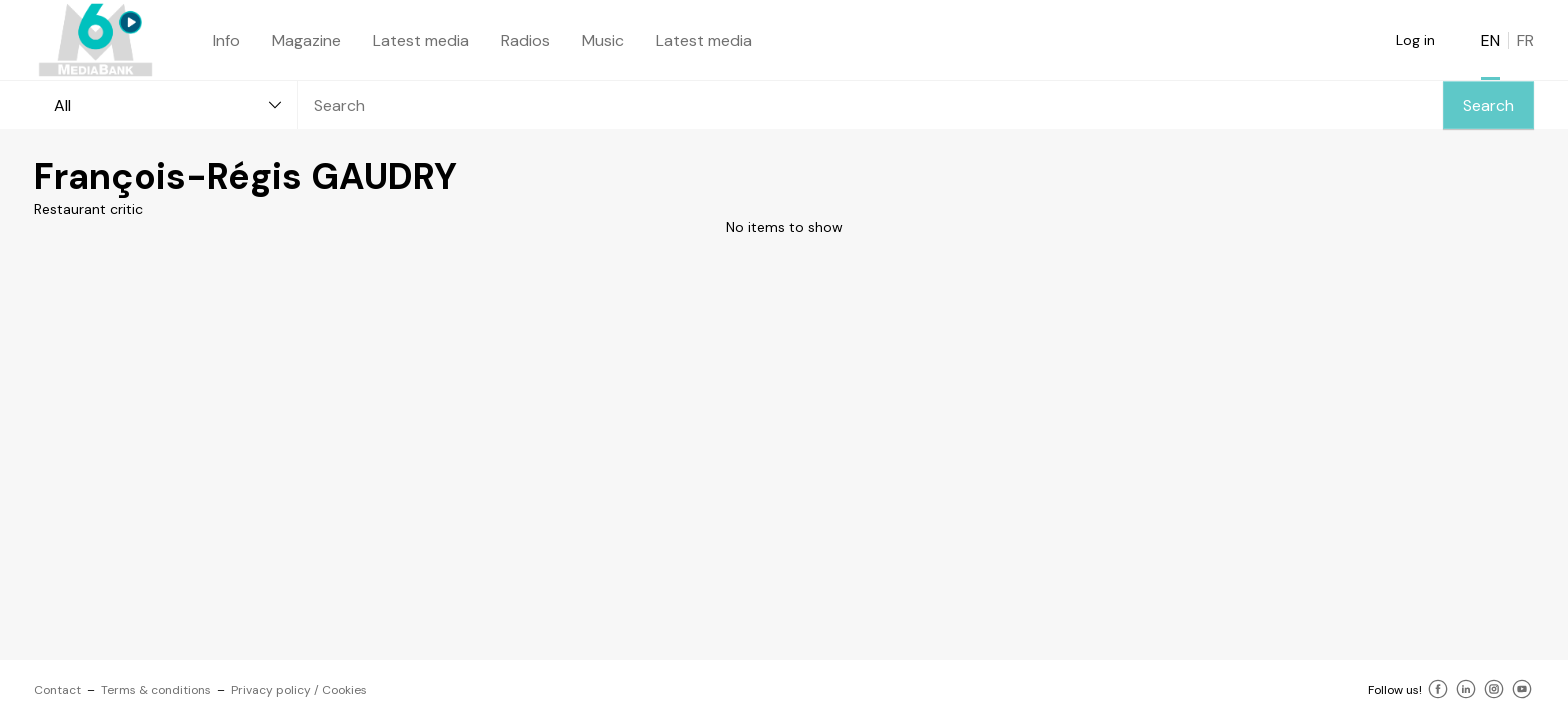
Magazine (306, 40)
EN (1490, 40)
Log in (1415, 40)
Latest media (421, 40)
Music (603, 40)
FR (1525, 40)
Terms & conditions (156, 690)
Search (1488, 105)
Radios (525, 40)
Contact (57, 690)
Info (226, 40)
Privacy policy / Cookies (299, 690)
